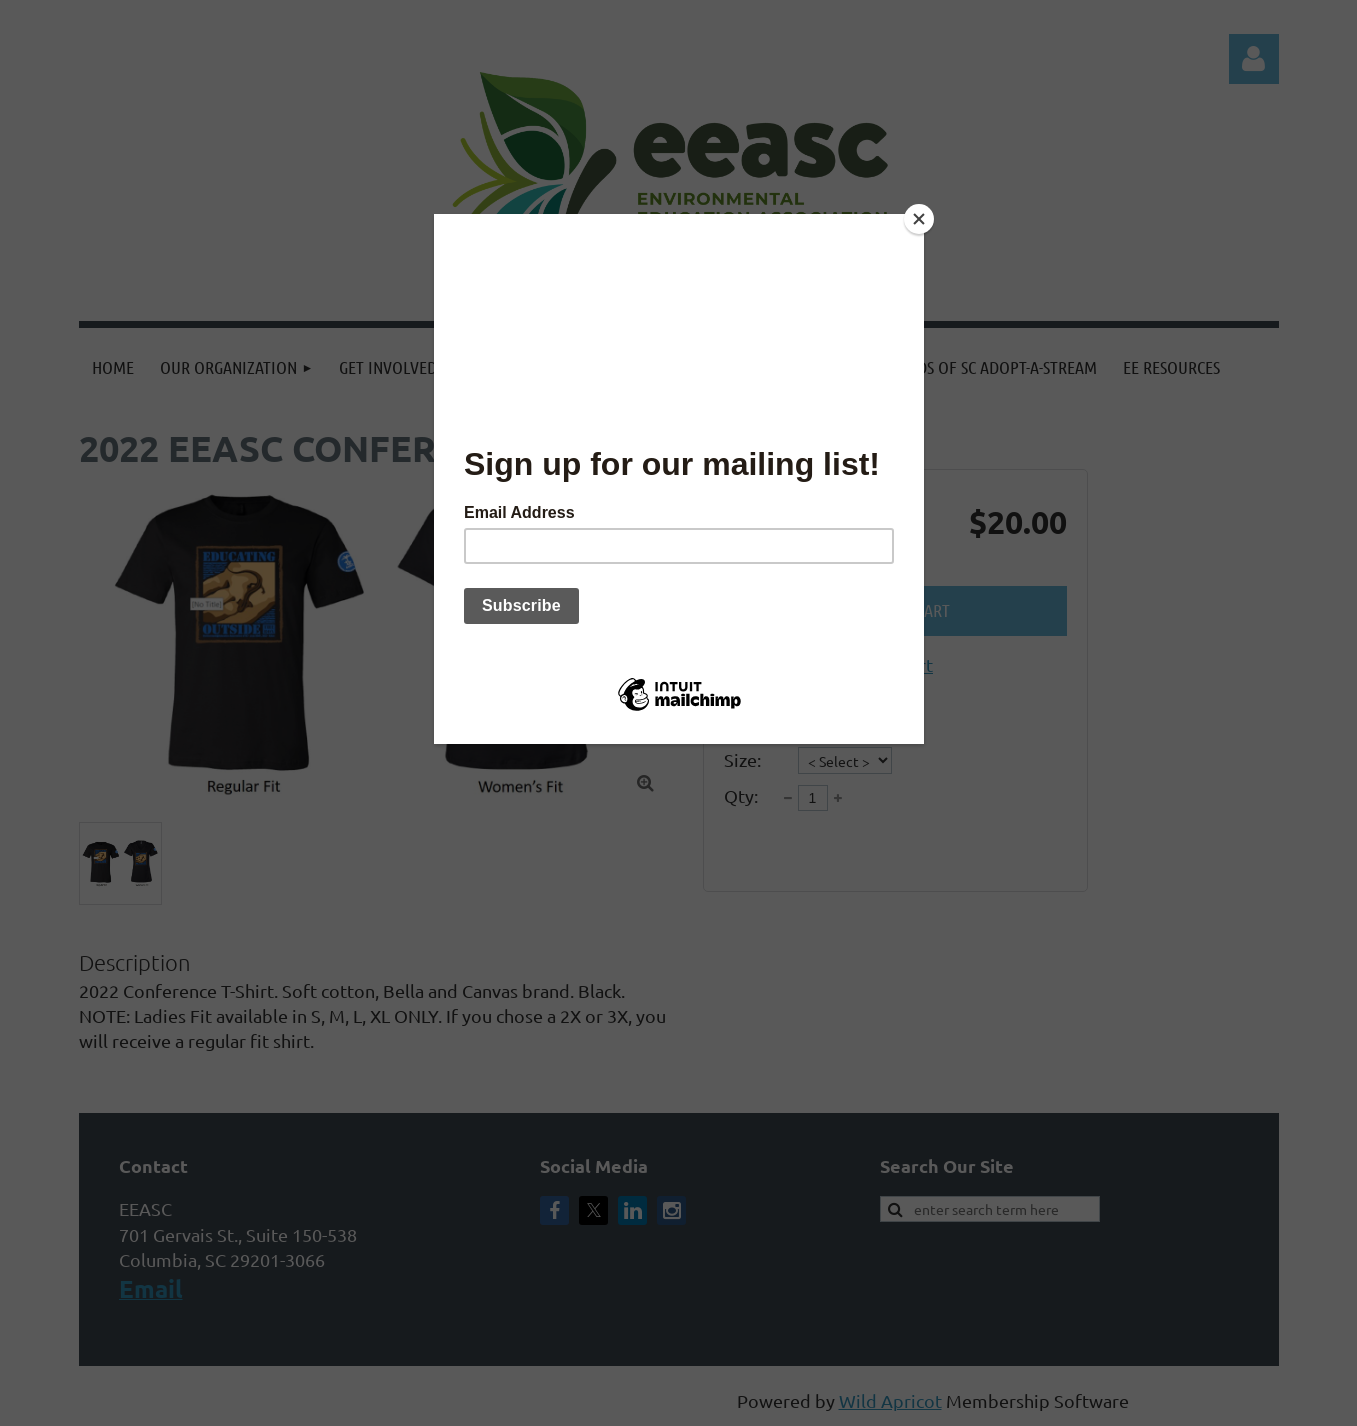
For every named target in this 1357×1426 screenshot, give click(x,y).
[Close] (919, 219)
